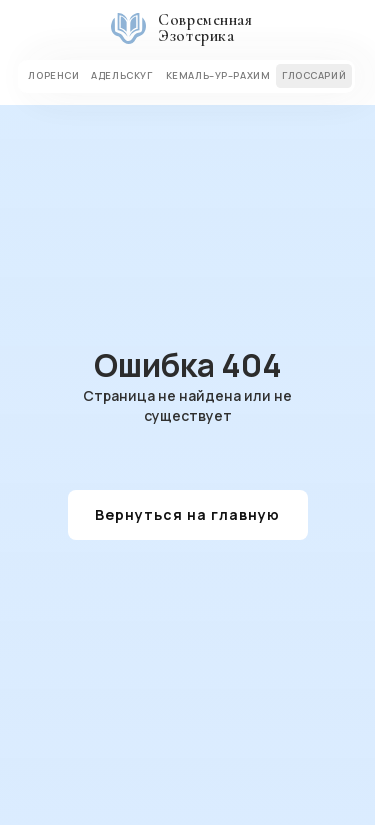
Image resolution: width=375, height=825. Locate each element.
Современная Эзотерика (205, 28)
